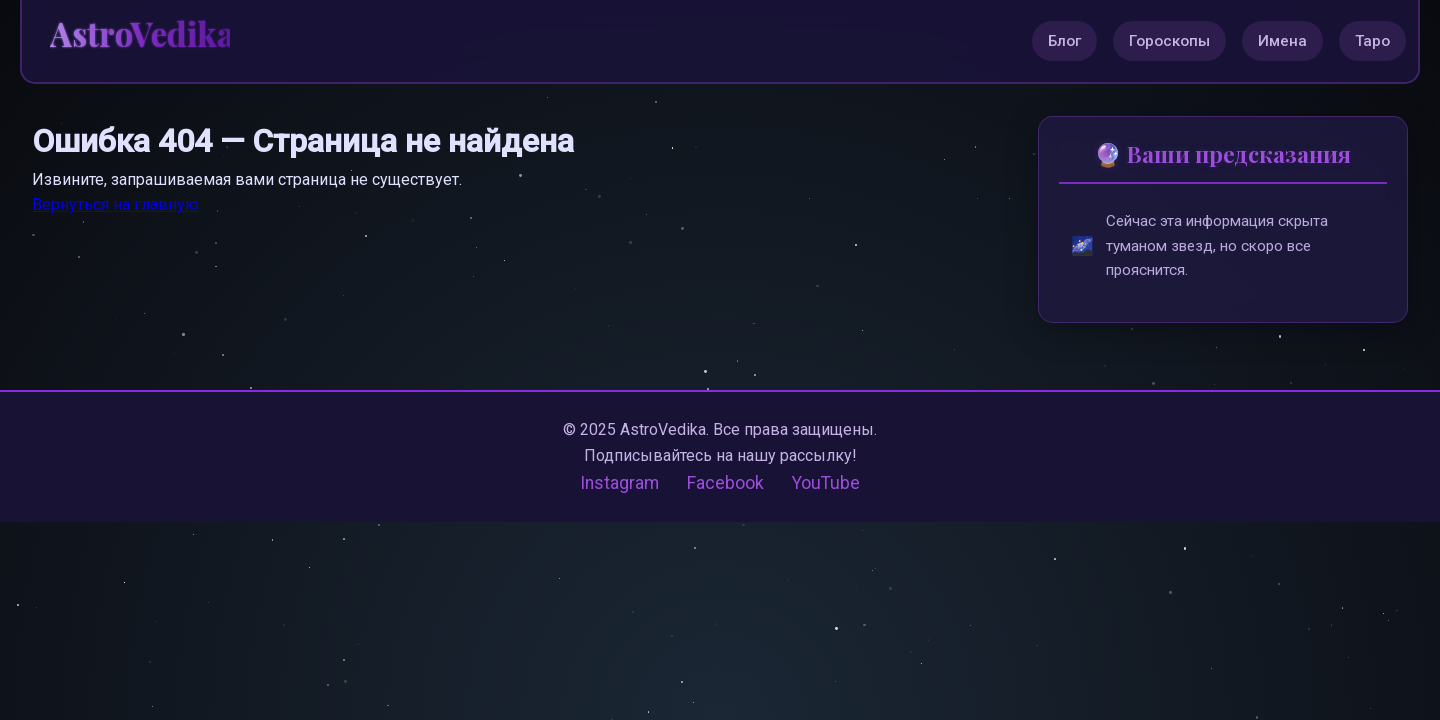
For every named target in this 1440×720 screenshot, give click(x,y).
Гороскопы (1169, 41)
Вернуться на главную (115, 204)
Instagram (619, 483)
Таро (1372, 41)
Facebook (725, 483)
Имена (1282, 41)
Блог (1064, 41)
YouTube (826, 483)
